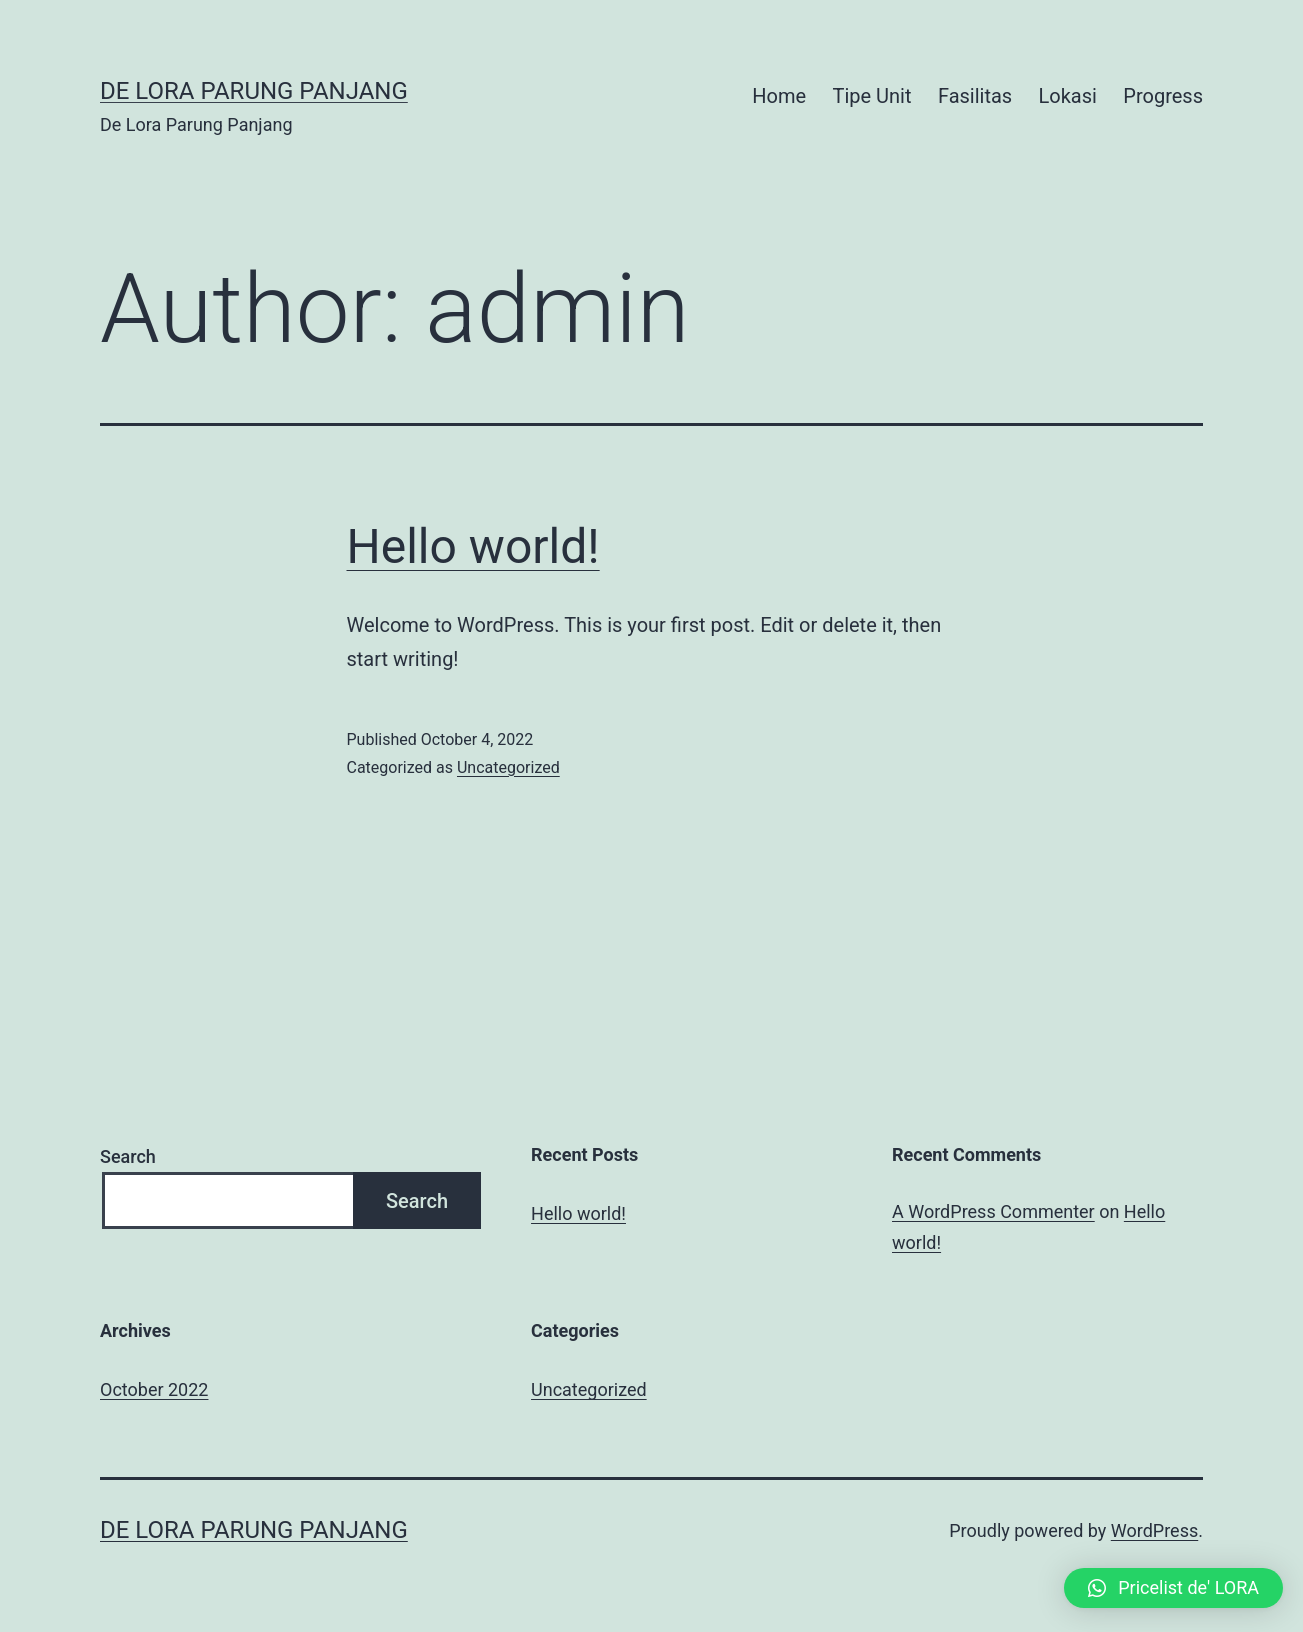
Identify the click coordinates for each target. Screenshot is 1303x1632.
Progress (1163, 96)
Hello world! (473, 546)
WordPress (1154, 1530)
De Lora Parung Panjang (254, 91)
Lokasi (1068, 96)
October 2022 (154, 1389)
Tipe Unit (872, 96)
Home (779, 96)
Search (128, 1156)
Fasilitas (975, 96)
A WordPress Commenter (993, 1211)
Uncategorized (508, 767)
